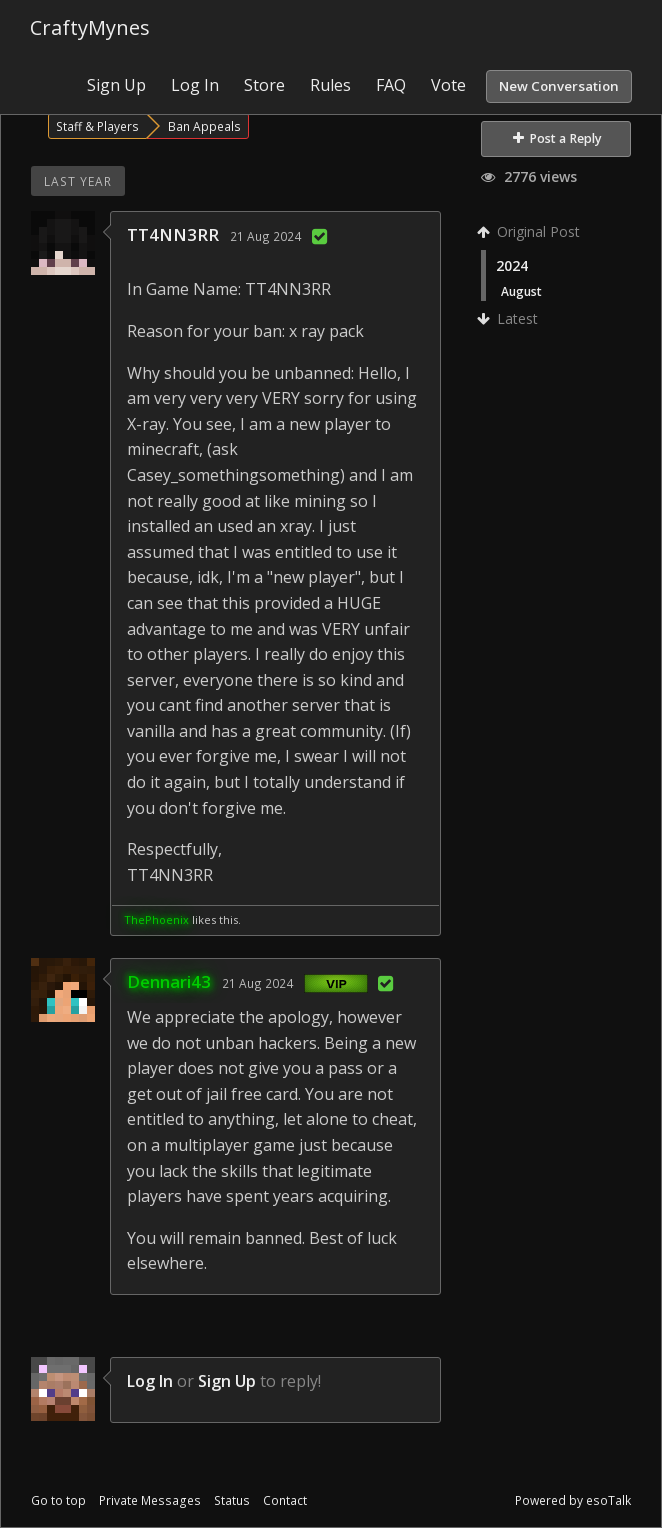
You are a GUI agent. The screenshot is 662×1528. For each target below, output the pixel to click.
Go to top (58, 1500)
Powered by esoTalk (573, 1500)
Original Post (530, 231)
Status (232, 1500)
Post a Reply (557, 138)
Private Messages (150, 1500)
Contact (285, 1500)
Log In (195, 85)
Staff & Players (97, 126)
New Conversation (559, 86)
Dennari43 (169, 981)
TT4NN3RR (173, 234)
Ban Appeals (204, 126)
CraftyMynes (90, 27)
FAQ (391, 85)
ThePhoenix (156, 919)
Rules (330, 85)
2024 (512, 265)
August (521, 291)
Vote (448, 85)
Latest (509, 318)
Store (264, 85)
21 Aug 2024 (265, 236)
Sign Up (116, 85)
